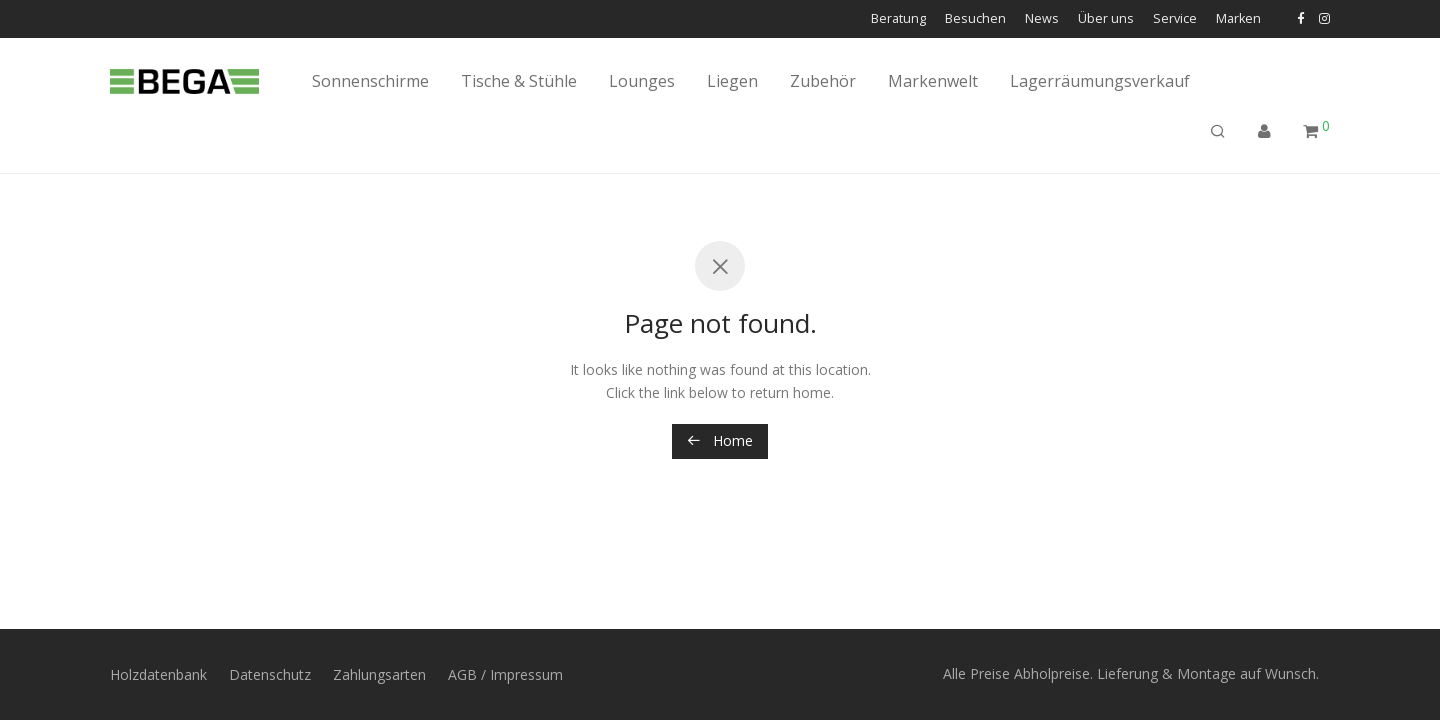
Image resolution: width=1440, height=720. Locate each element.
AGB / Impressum (505, 674)
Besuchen (975, 19)
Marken (1238, 19)
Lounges (642, 81)
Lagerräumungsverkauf (1100, 81)
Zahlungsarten (379, 674)
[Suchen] (1218, 131)
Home (720, 440)
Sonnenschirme (370, 81)
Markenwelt (933, 81)
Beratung (898, 19)
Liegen (732, 81)
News (1042, 19)
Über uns (1106, 19)
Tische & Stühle (519, 81)
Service (1175, 19)
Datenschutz (270, 674)
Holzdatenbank (158, 674)
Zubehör (823, 81)
